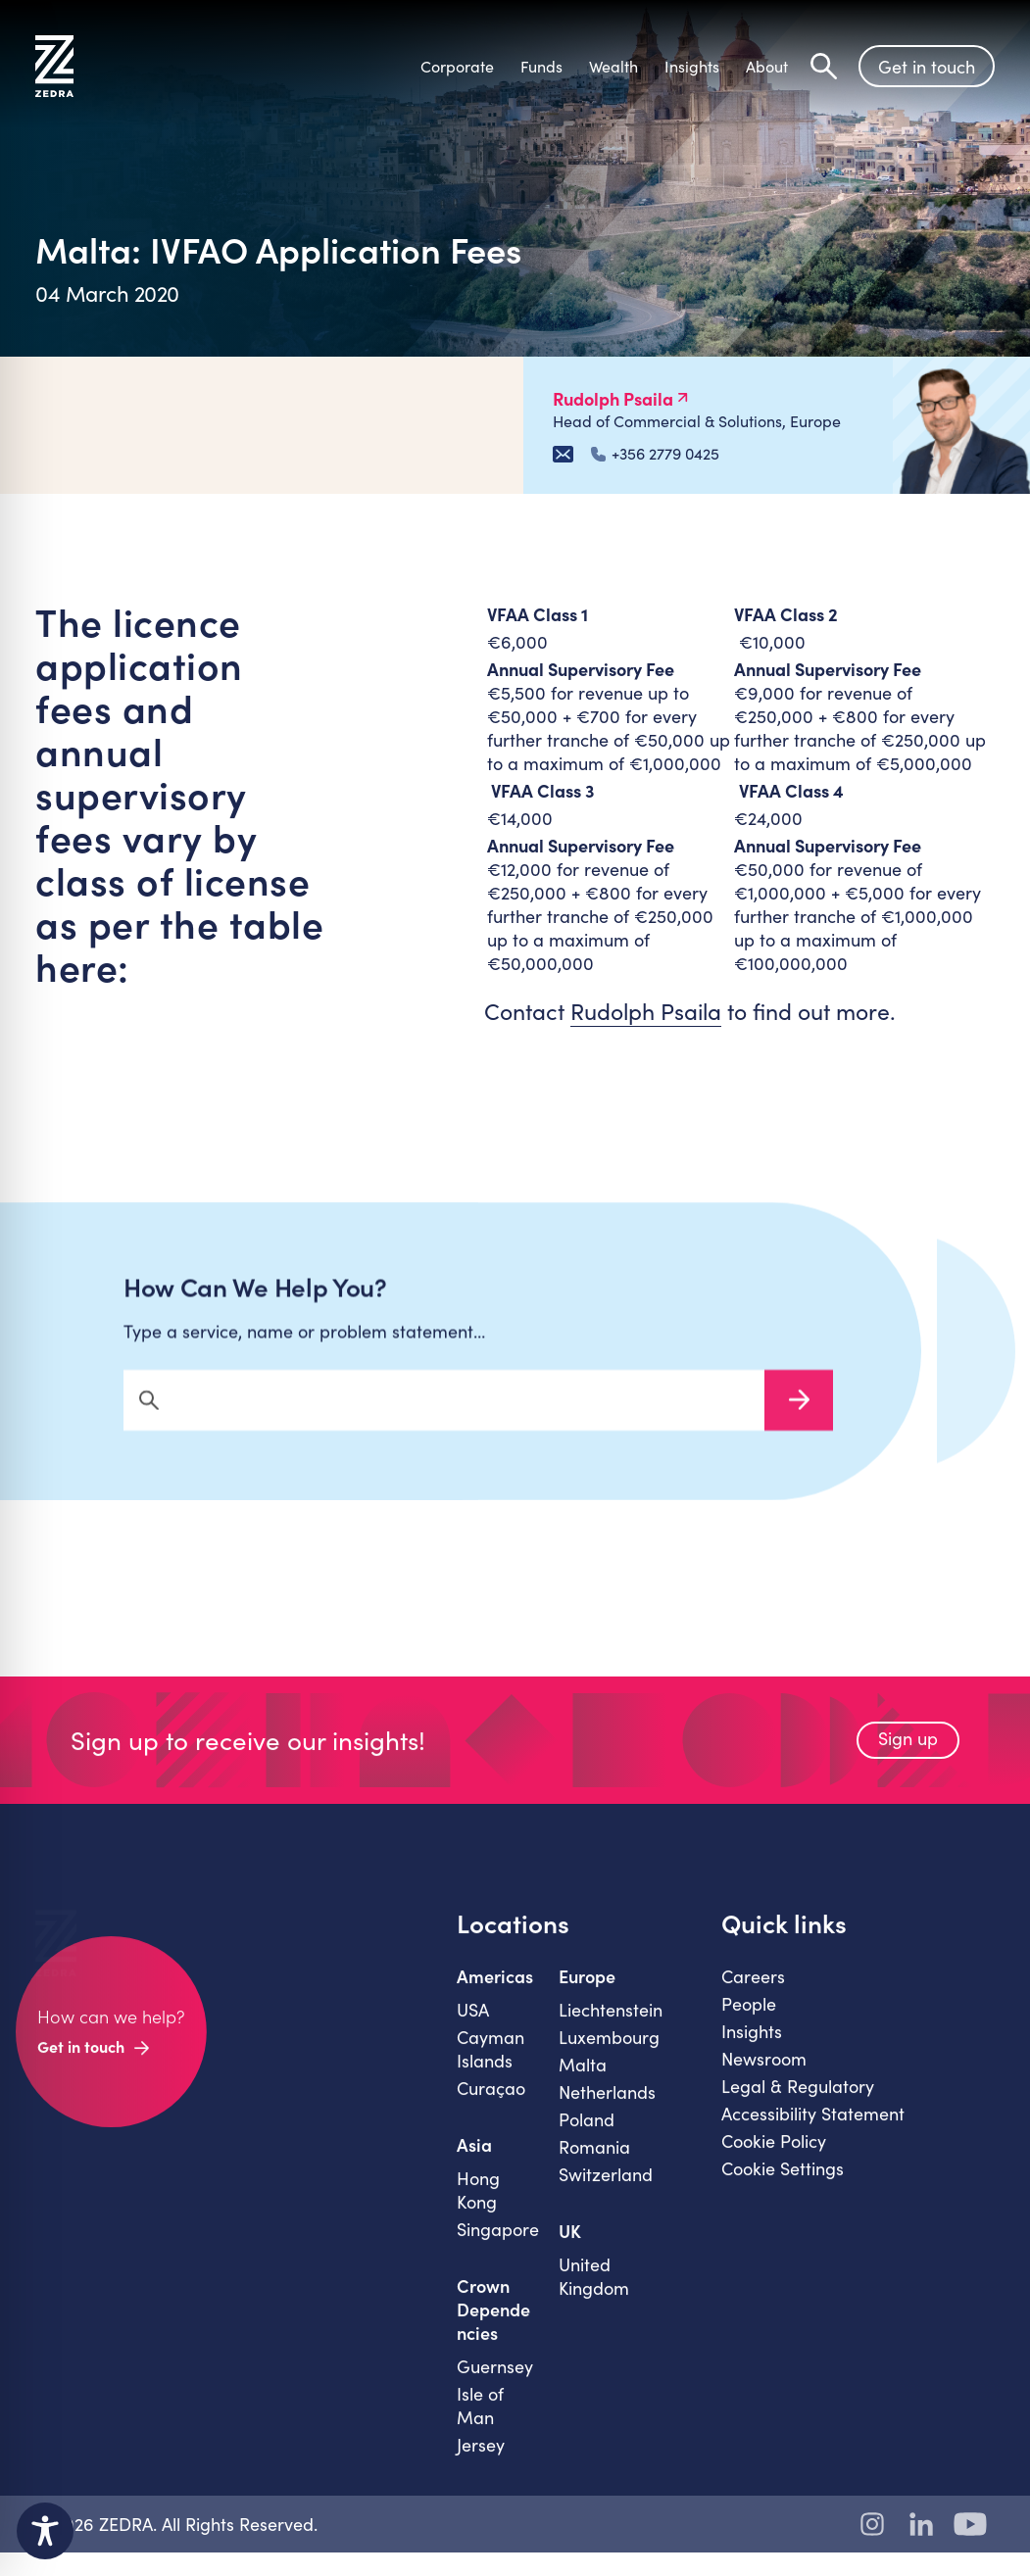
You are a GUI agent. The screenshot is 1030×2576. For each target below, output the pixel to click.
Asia (474, 2162)
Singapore (498, 2247)
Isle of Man (480, 2423)
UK (570, 2248)
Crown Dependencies (493, 2327)
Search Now (798, 1417)
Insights (751, 2049)
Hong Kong (478, 2207)
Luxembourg (609, 2054)
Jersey (481, 2462)
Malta (583, 2082)
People (748, 2021)
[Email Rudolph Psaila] (563, 454)
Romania (594, 2164)
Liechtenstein (610, 2027)
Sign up (908, 1756)
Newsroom (764, 2076)
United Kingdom (594, 2293)
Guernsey (495, 2384)
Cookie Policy (773, 2158)
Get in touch (926, 66)
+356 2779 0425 (655, 453)
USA (473, 2027)
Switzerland (606, 2192)
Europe (587, 1994)
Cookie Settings (782, 2186)
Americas (495, 1994)
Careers (753, 1994)
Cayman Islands (490, 2066)
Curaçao (491, 2105)
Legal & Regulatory (797, 2103)
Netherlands (607, 2109)
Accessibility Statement (813, 2131)
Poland (586, 2137)
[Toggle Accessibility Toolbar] (45, 2531)
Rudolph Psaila (645, 1011)
